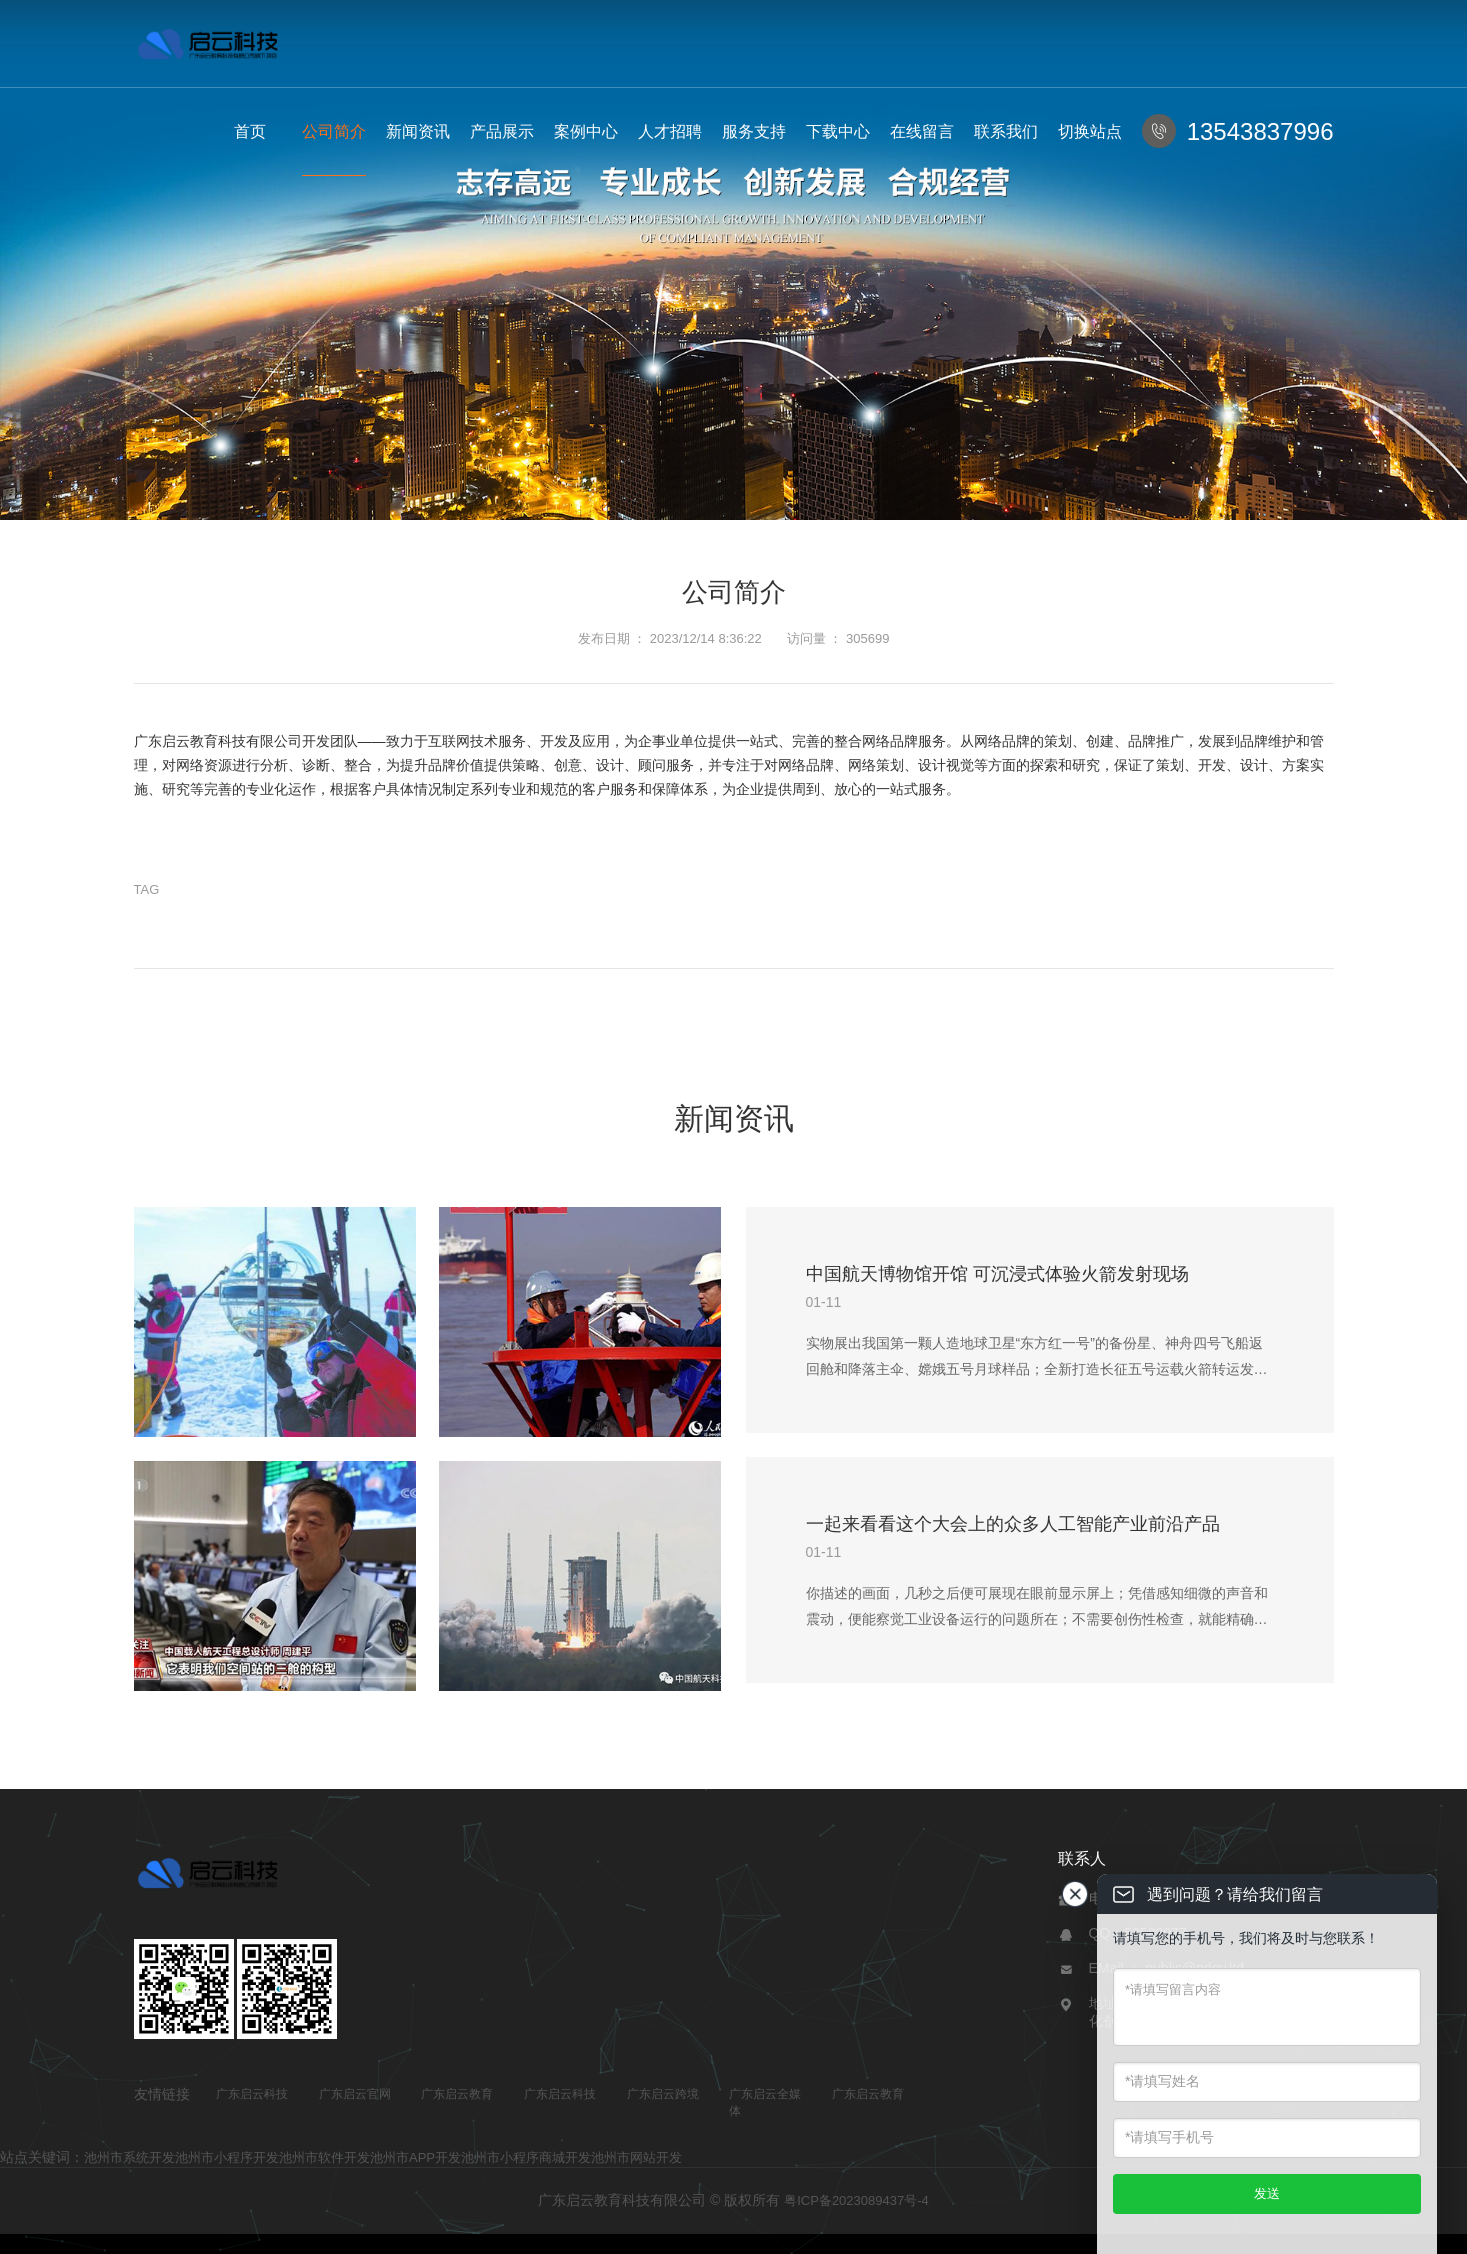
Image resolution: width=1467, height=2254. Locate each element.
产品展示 (502, 131)
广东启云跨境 (663, 2094)
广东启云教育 (457, 2094)
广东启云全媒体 (765, 2102)
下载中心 (838, 131)
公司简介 (334, 131)
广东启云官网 (355, 2094)
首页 (250, 131)
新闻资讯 (418, 131)
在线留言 (922, 131)
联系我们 (1006, 131)
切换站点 (1090, 131)
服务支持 (754, 131)
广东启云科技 (252, 2094)
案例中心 (586, 131)
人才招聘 (670, 131)
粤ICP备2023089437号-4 (856, 2200)
